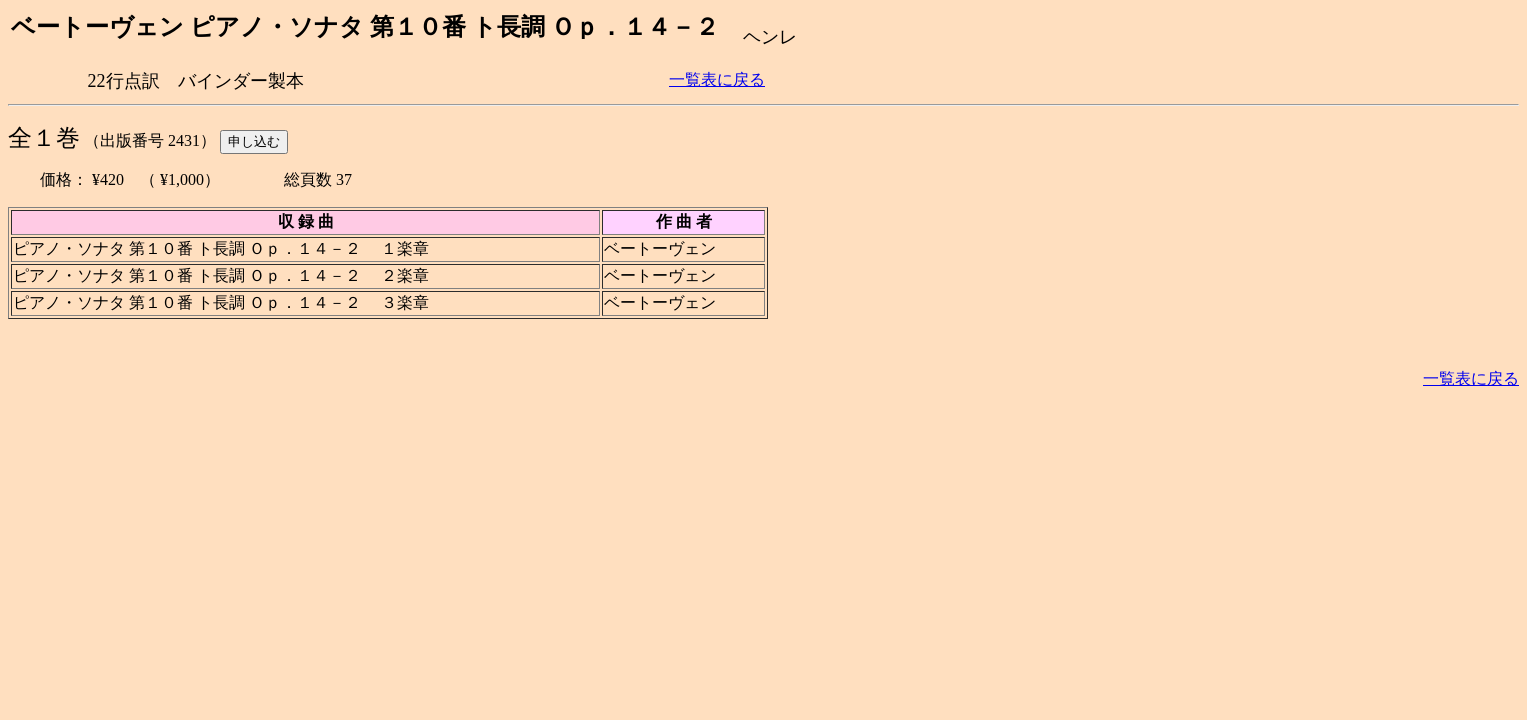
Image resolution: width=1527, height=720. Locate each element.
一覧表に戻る (717, 79)
